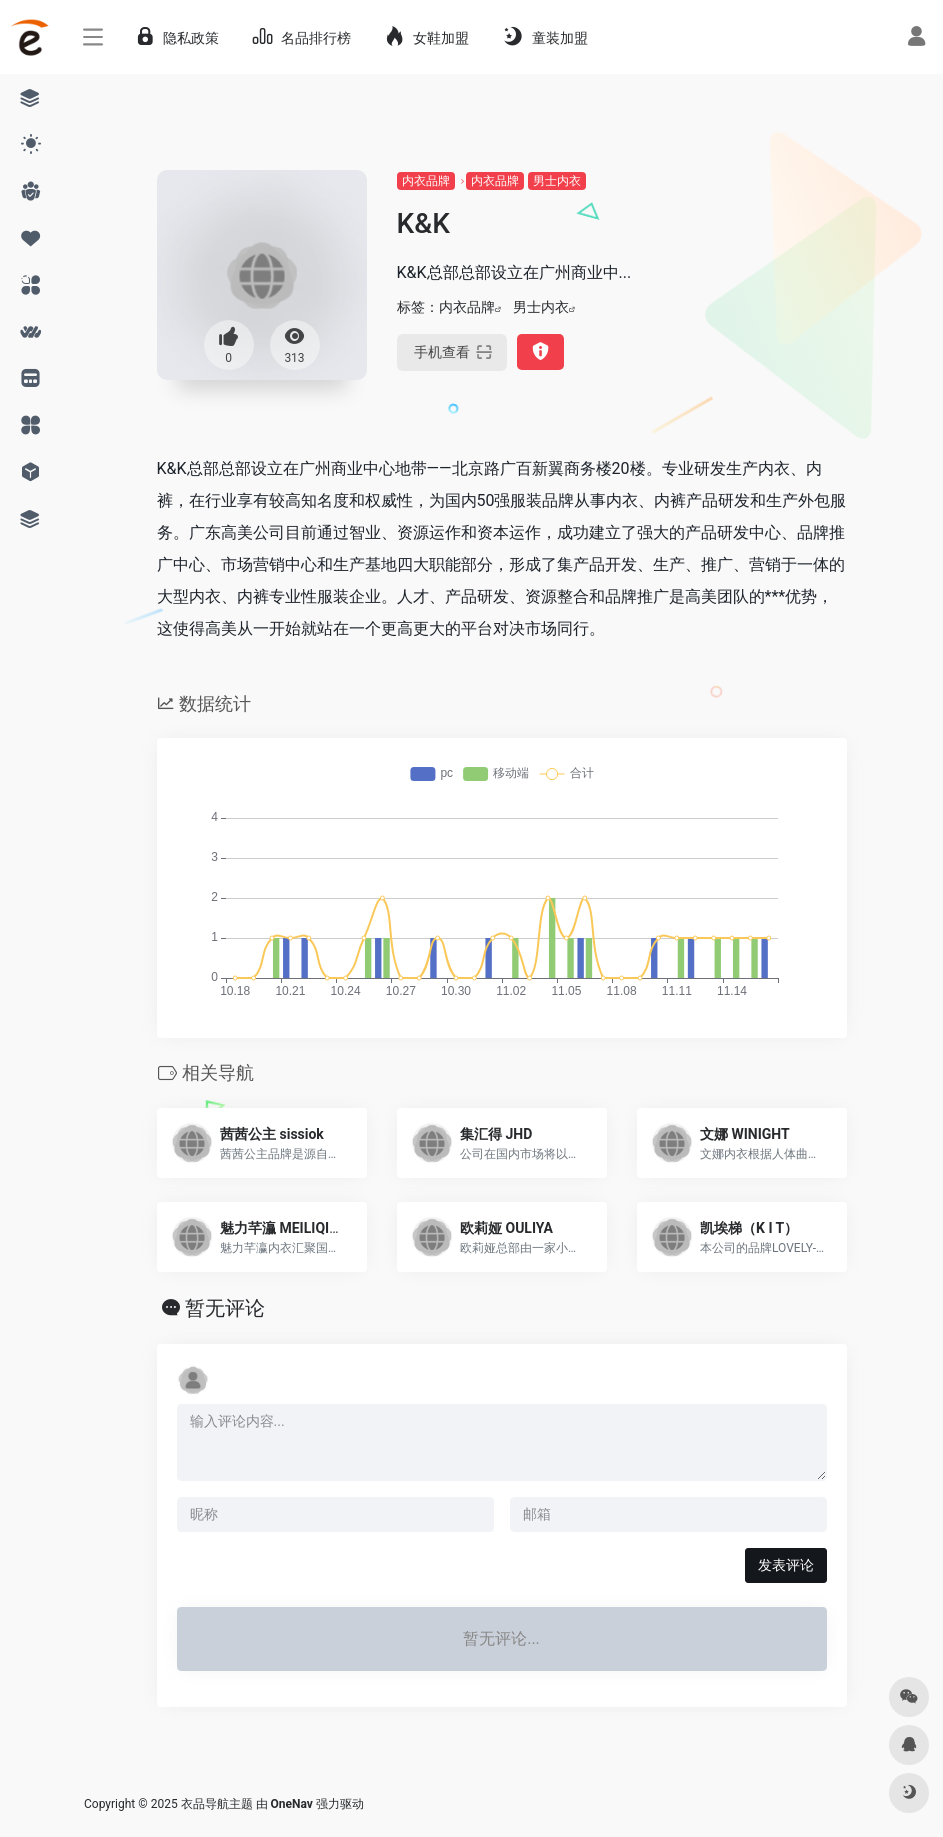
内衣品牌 (426, 181)
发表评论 (786, 1565)
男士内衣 (557, 181)
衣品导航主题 (217, 1804)
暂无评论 (225, 1308)
